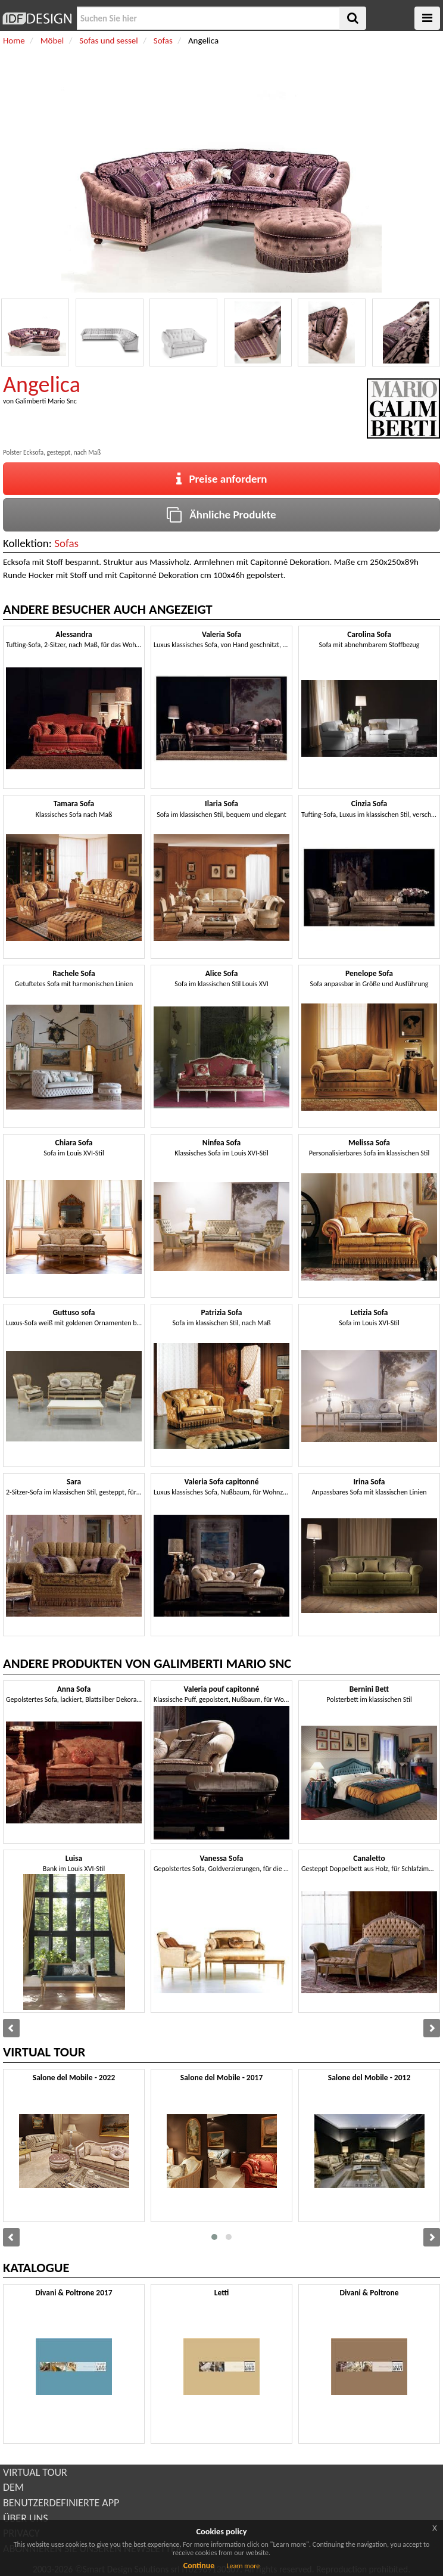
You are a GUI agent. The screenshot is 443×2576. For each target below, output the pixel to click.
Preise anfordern (221, 479)
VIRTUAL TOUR (35, 2472)
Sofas (66, 543)
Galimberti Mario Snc (46, 401)
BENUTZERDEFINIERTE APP (61, 2502)
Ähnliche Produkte (221, 514)
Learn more (243, 2566)
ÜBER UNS (25, 2518)
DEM (13, 2487)
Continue (199, 2566)
